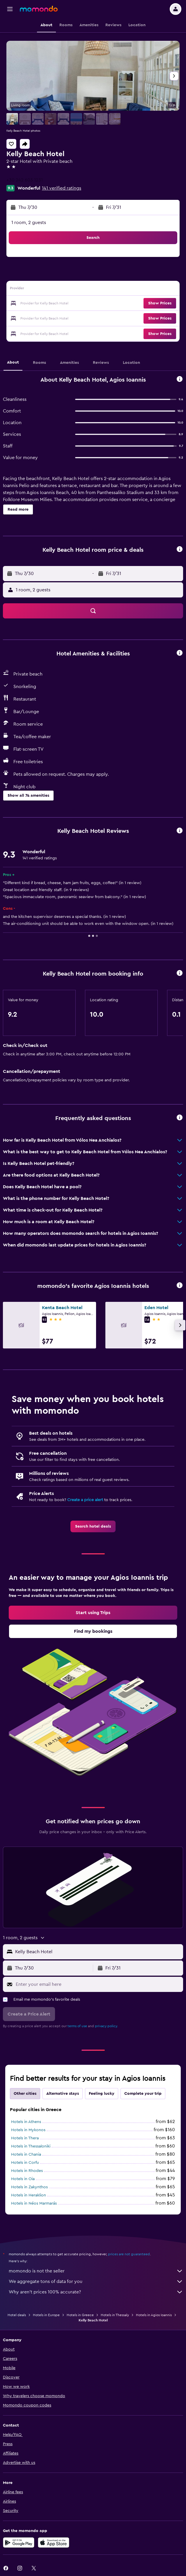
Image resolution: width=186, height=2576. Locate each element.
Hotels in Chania (26, 2154)
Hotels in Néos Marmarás (34, 2203)
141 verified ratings (61, 188)
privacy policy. (106, 2026)
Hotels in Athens (26, 2122)
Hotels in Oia (23, 2179)
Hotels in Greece (80, 2315)
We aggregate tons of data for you (96, 2281)
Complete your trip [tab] (143, 2094)
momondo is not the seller (96, 2271)
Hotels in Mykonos (28, 2130)
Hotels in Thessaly (115, 2315)
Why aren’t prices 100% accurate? (96, 2291)
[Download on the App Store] (53, 2542)
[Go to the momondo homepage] (39, 9)
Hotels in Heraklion (28, 2195)
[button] (9, 9)
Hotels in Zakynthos (29, 2187)
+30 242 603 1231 (24, 180)
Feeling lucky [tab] (101, 2094)
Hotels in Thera (25, 2138)
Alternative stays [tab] (62, 2094)
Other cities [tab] (25, 2094)
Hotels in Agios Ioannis (154, 2315)
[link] (93, 1526)
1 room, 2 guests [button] (28, 222)
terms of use (77, 2026)
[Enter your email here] (98, 1984)
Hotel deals (17, 2315)
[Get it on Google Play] (18, 2542)
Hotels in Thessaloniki (30, 2146)
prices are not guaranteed (129, 2254)
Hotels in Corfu (25, 2163)
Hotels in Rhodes (27, 2171)
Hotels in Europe (46, 2315)
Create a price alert (85, 1500)
